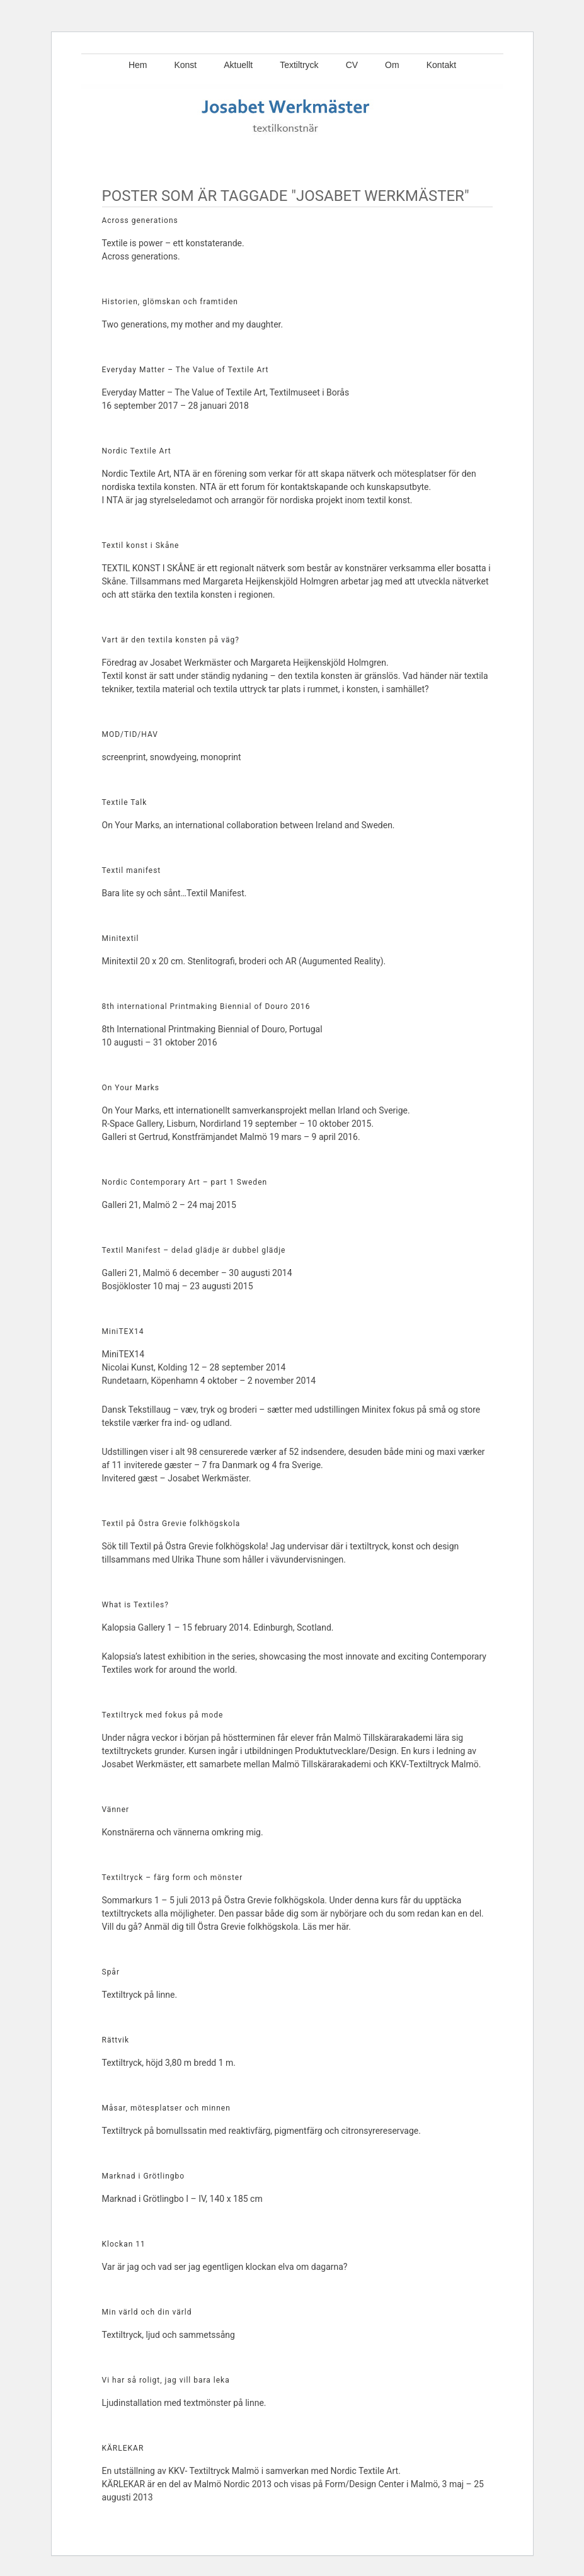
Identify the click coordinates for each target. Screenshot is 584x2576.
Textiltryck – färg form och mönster (172, 1877)
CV (352, 65)
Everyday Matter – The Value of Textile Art (185, 369)
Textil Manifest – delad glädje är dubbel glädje (194, 1250)
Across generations (140, 220)
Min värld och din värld (147, 2312)
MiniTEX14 (123, 1331)
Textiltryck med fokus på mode (163, 1715)
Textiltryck (299, 65)
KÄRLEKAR (123, 2448)
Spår (111, 1972)
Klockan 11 (124, 2244)
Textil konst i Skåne (141, 545)
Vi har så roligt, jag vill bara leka (166, 2380)
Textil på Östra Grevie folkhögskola (171, 1523)
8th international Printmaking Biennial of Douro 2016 (206, 1006)
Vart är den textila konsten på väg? (171, 639)
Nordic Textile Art (136, 451)
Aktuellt (238, 65)
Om (392, 65)
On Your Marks (131, 1087)
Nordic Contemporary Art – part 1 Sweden (185, 1182)
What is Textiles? (135, 1604)
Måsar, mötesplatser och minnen (166, 2108)
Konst (185, 65)
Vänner (116, 1809)
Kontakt (441, 65)
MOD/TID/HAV (130, 734)
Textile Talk (124, 802)
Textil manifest (131, 870)
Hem (138, 65)
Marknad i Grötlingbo (143, 2176)
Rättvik (116, 2040)
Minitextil (120, 938)
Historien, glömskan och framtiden (170, 301)
